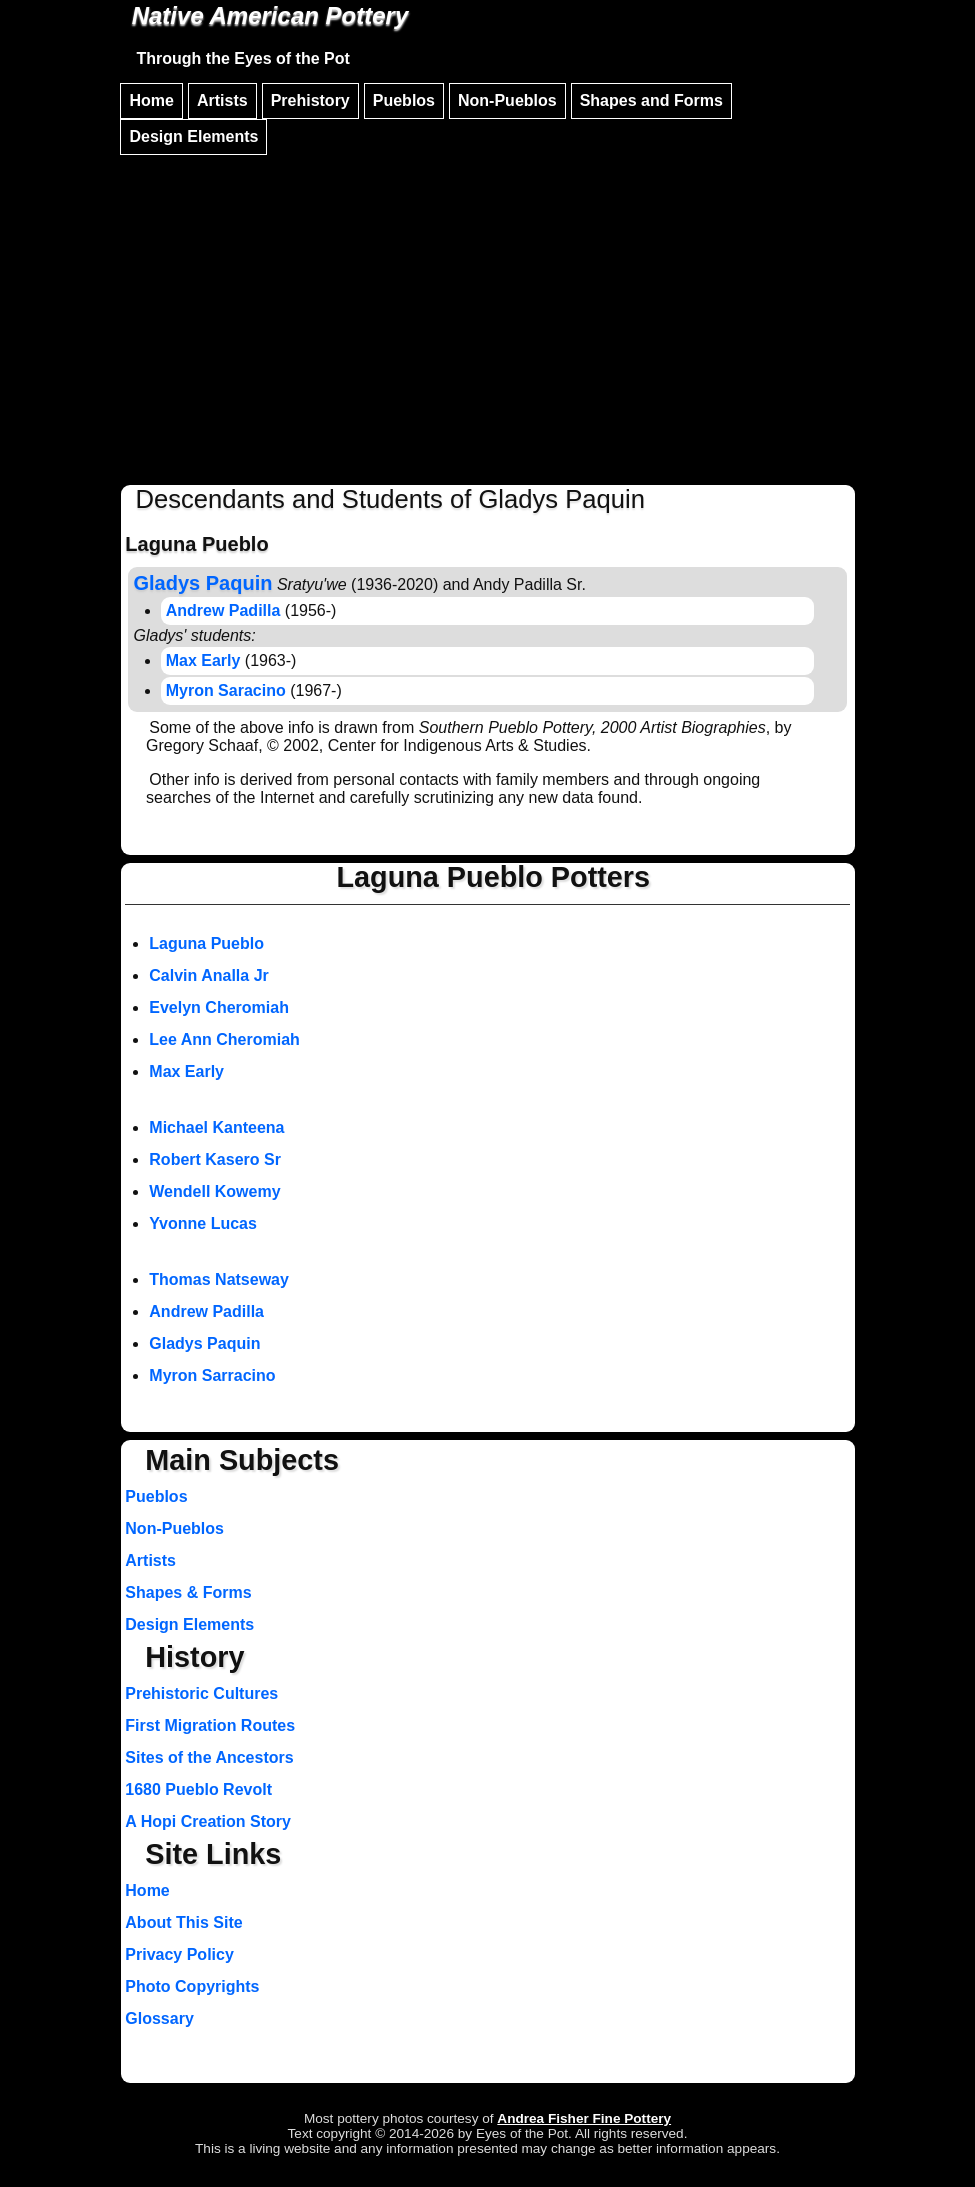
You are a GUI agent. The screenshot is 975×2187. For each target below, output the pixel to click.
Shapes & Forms (188, 1592)
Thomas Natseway (219, 1279)
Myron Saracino (226, 690)
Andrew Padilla (223, 610)
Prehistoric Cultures (201, 1693)
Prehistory (310, 100)
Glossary (159, 2018)
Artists (222, 100)
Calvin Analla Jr (208, 975)
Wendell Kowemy (214, 1191)
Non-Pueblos (507, 100)
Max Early (203, 660)
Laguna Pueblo (206, 943)
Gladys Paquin (204, 1343)
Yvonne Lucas (203, 1223)
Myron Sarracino (212, 1375)
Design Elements (193, 136)
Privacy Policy (179, 1954)
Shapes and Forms (651, 100)
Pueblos (404, 100)
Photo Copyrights (192, 1986)
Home (151, 100)
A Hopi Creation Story (208, 1821)
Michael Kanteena (216, 1127)
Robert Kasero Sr (215, 1159)
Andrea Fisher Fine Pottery (584, 2118)
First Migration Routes (210, 1725)
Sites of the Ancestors (209, 1757)
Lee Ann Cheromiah (224, 1039)
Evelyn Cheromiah (219, 1007)
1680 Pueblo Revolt (198, 1789)
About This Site (183, 1922)
